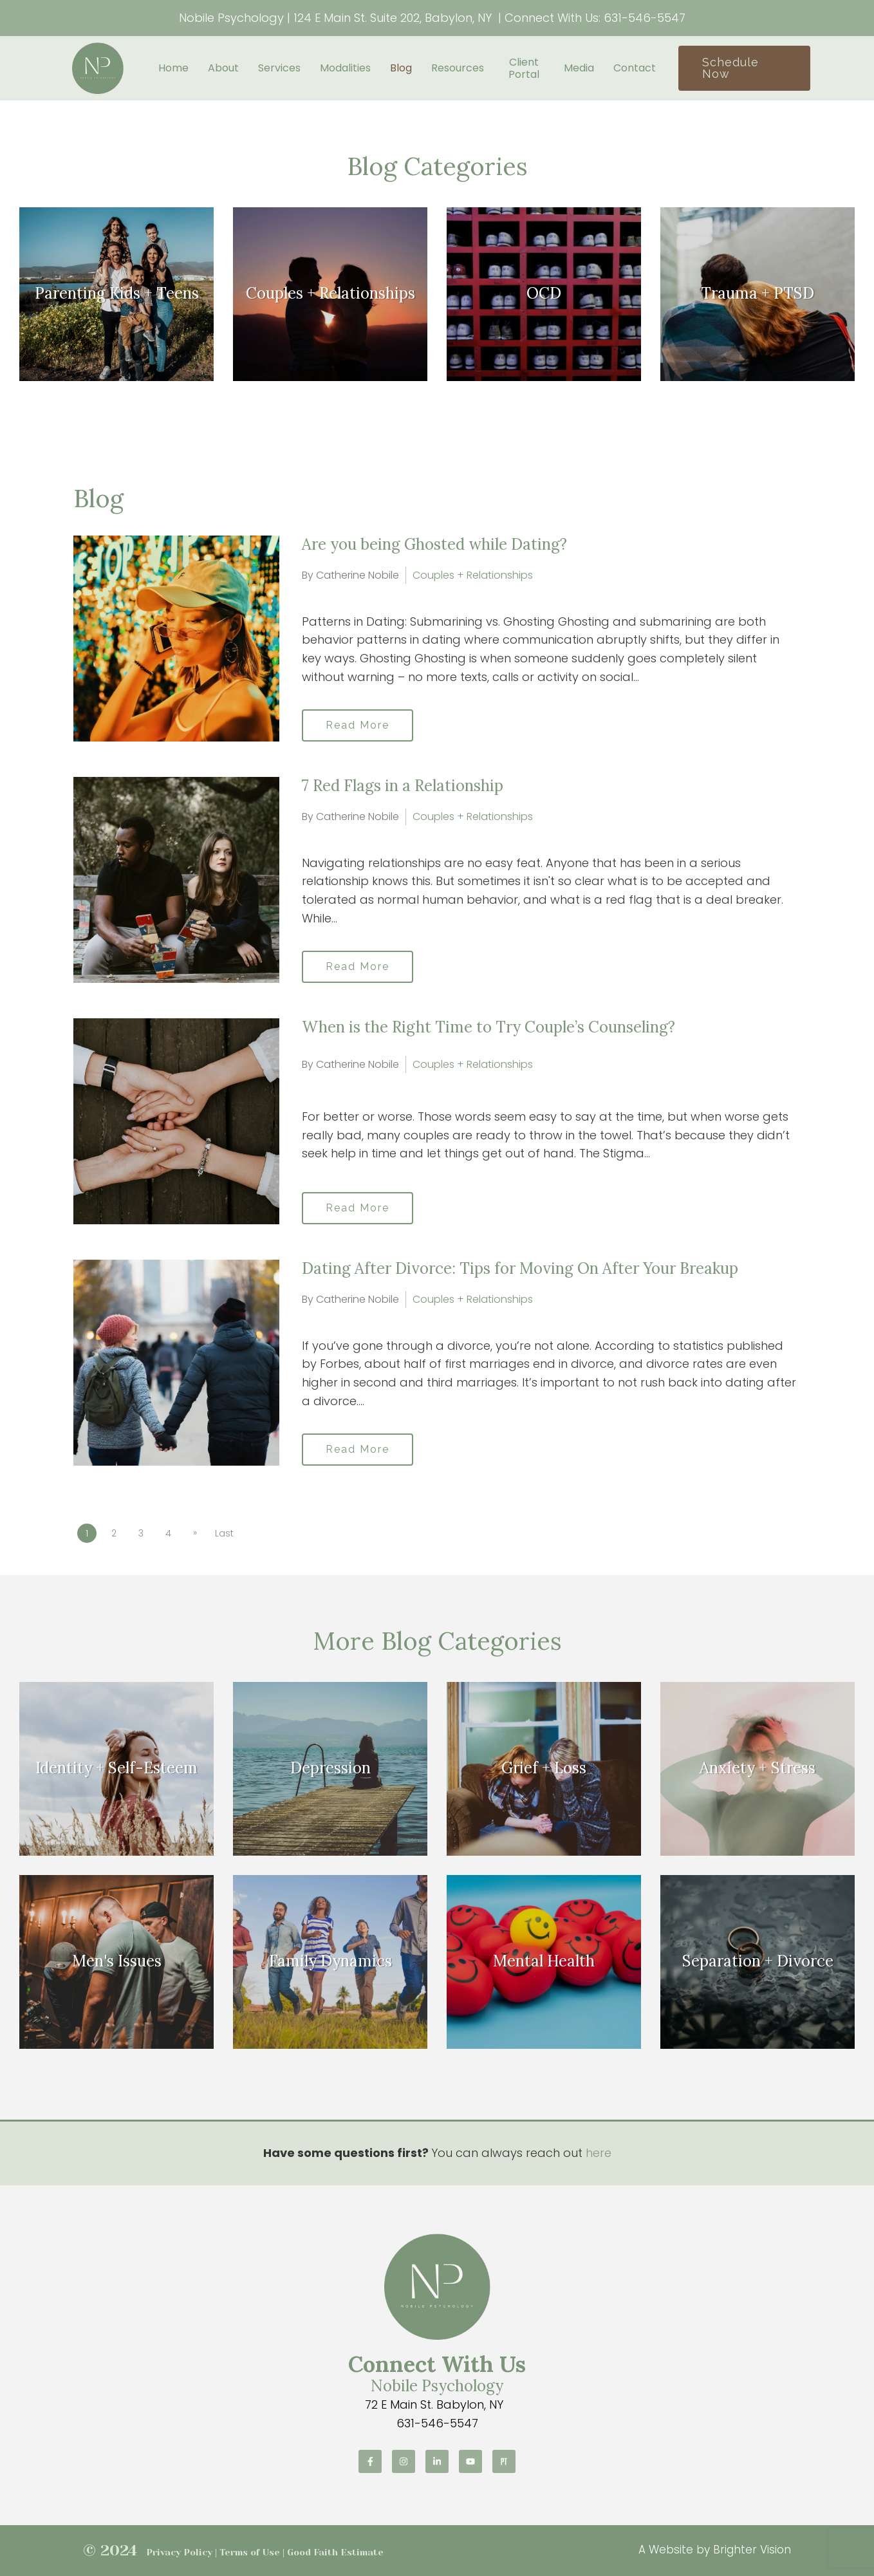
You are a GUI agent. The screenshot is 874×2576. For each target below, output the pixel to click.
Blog (401, 68)
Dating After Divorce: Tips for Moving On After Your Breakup (520, 1268)
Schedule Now (730, 67)
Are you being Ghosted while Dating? (434, 544)
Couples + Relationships (473, 575)
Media (579, 68)
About (223, 68)
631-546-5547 (644, 18)
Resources (457, 68)
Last (224, 1533)
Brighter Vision (752, 2549)
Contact (634, 68)
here (598, 2153)
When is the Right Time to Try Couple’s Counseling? (488, 1027)
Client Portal (523, 68)
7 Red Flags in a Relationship (402, 786)
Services (279, 68)
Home (173, 68)
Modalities (345, 68)
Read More (357, 725)
